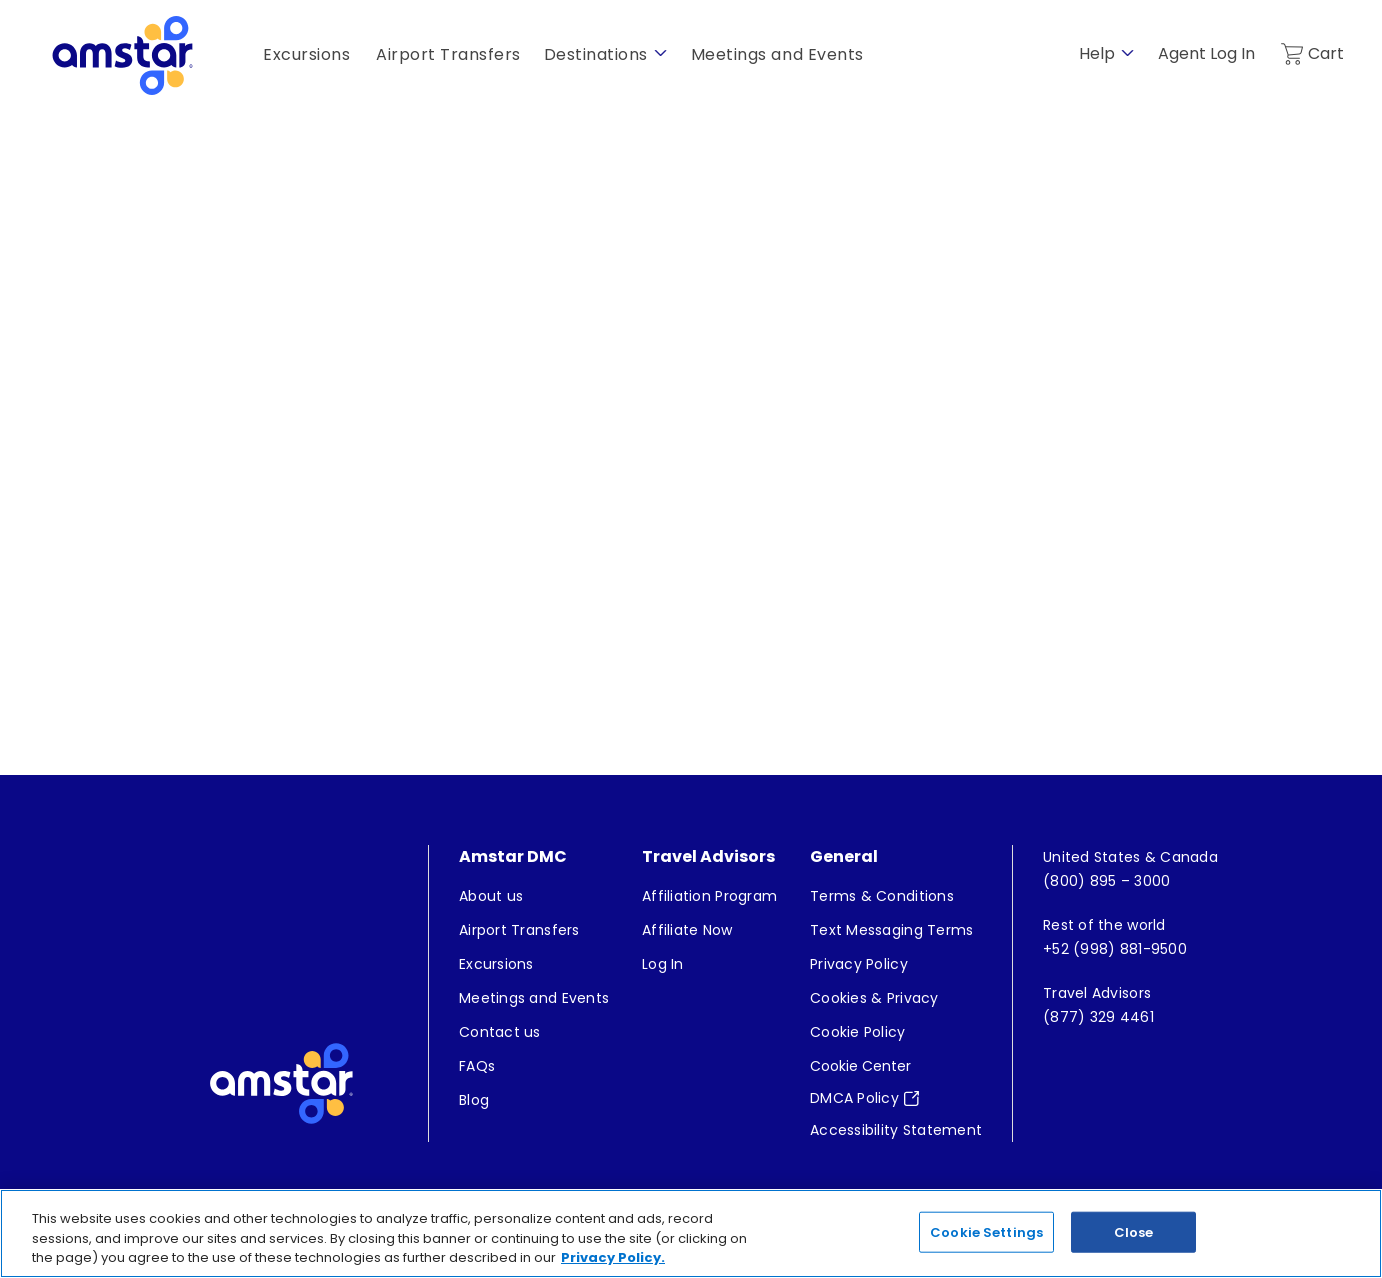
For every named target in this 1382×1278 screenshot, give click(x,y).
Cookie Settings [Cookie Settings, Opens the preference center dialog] (986, 1231)
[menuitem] (534, 896)
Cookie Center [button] (860, 1066)
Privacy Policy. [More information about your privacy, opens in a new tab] (613, 1257)
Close (1134, 1231)
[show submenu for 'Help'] (1127, 53)
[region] (691, 1233)
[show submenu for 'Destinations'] (660, 53)
